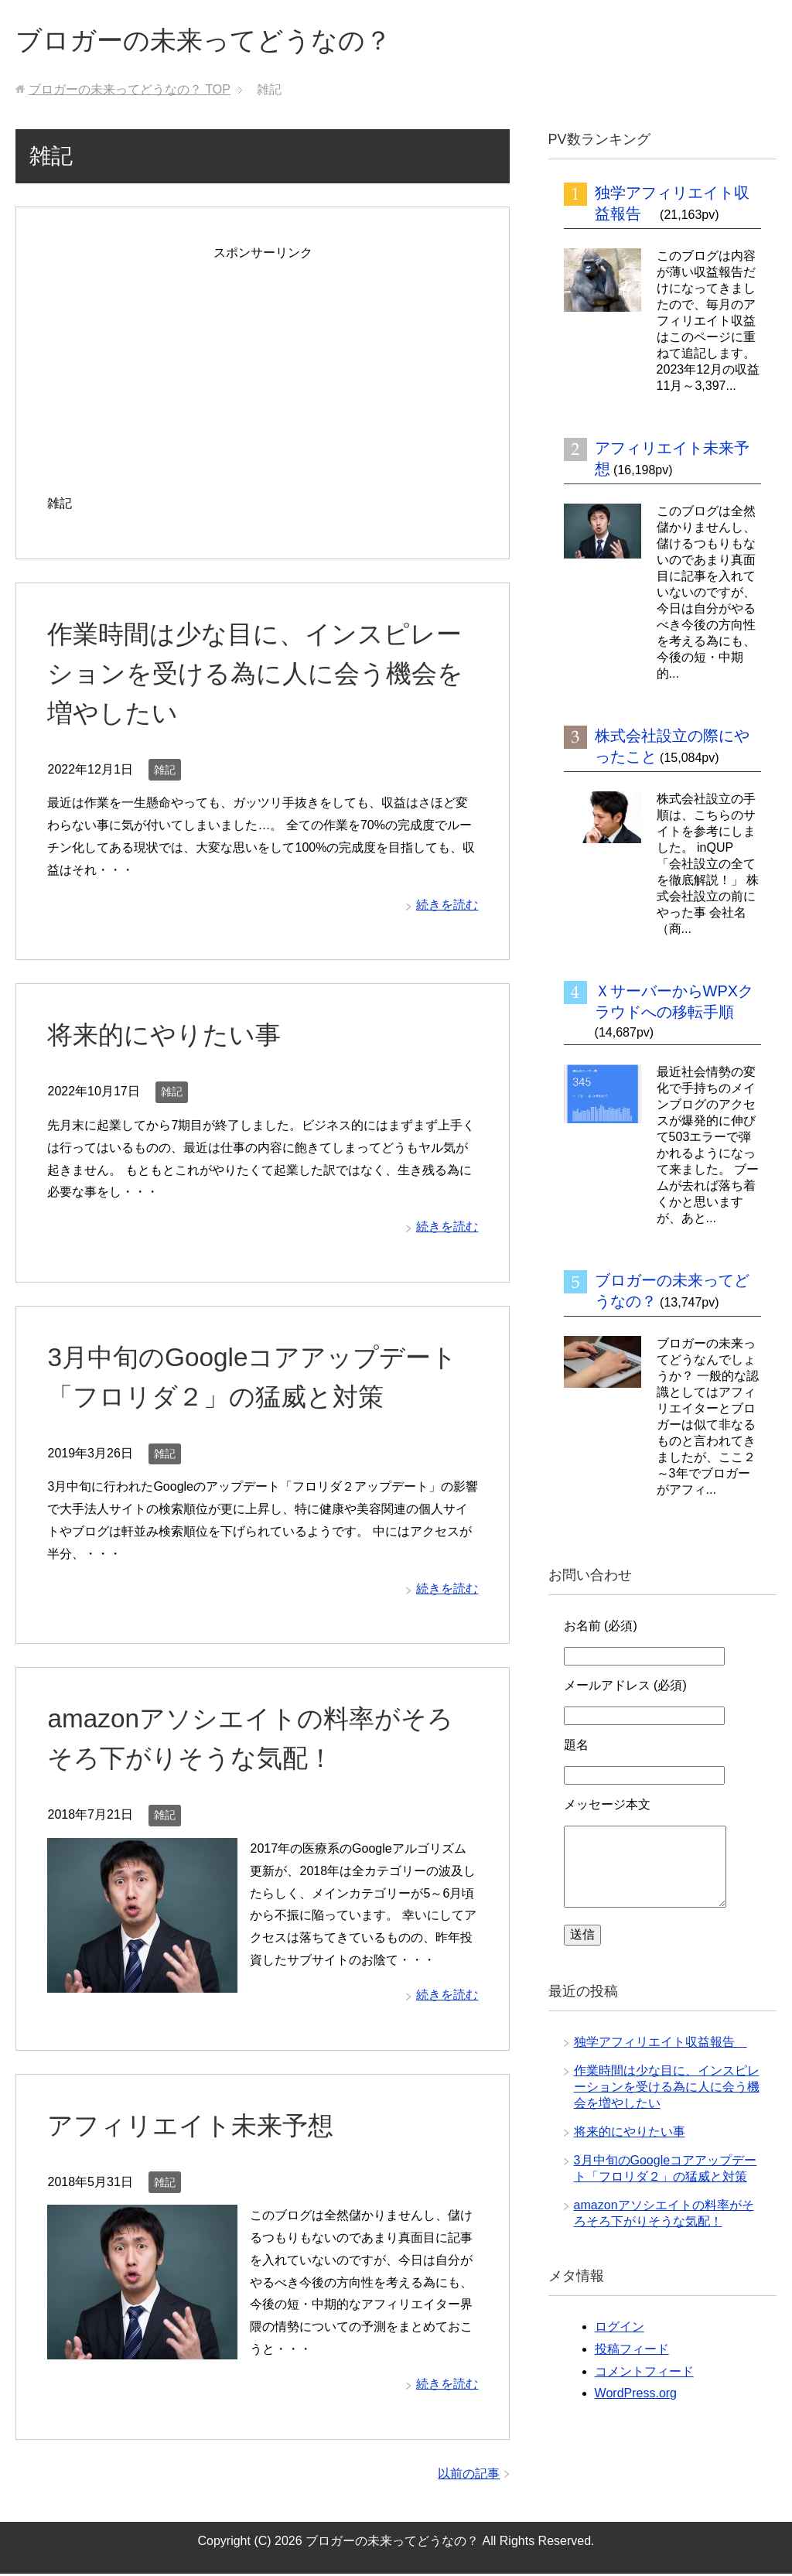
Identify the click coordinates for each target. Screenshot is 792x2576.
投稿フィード (632, 2351)
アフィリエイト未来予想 (194, 2127)
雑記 (165, 772)
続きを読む (447, 907)
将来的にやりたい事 (167, 1036)
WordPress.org (636, 2395)
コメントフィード (644, 2373)
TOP (129, 91)
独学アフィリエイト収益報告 (660, 2044)
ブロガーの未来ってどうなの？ (214, 41)
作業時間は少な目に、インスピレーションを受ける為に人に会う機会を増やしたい (261, 675)
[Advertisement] (263, 375)
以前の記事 (469, 2475)
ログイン (619, 2328)
